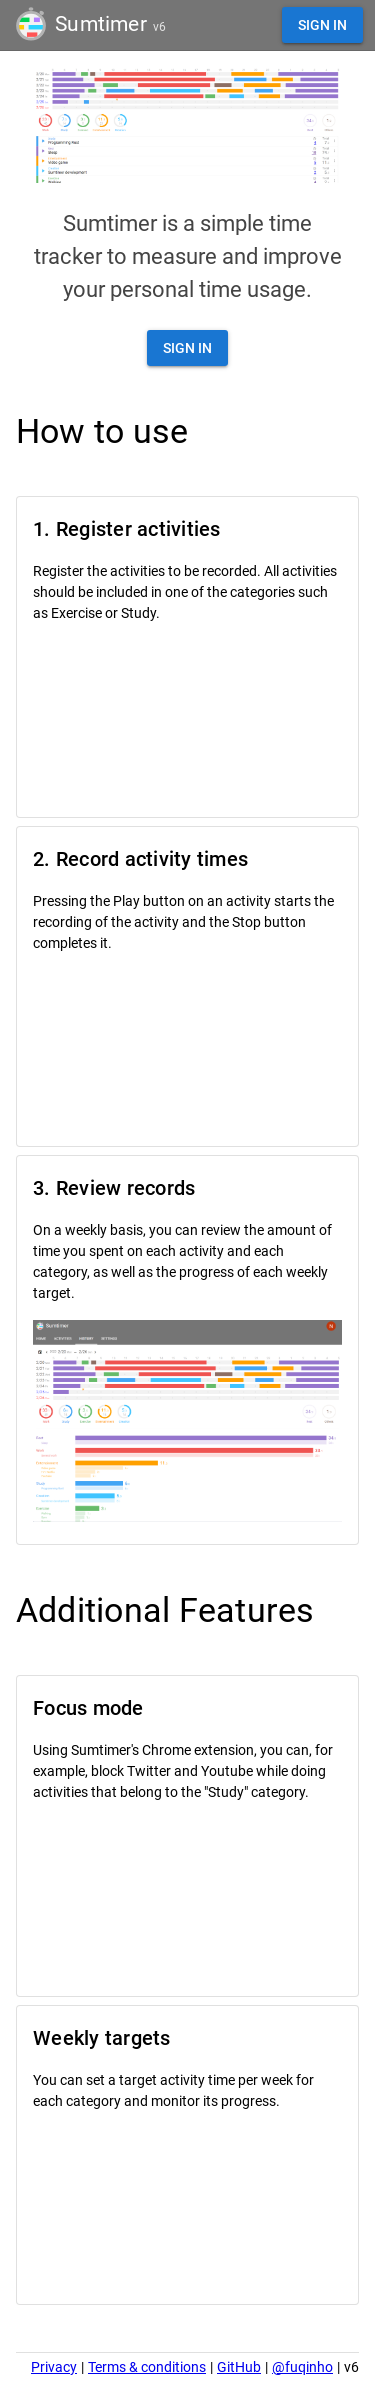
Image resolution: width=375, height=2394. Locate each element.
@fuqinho (302, 2367)
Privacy (54, 2367)
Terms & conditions (147, 2367)
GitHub (239, 2367)
